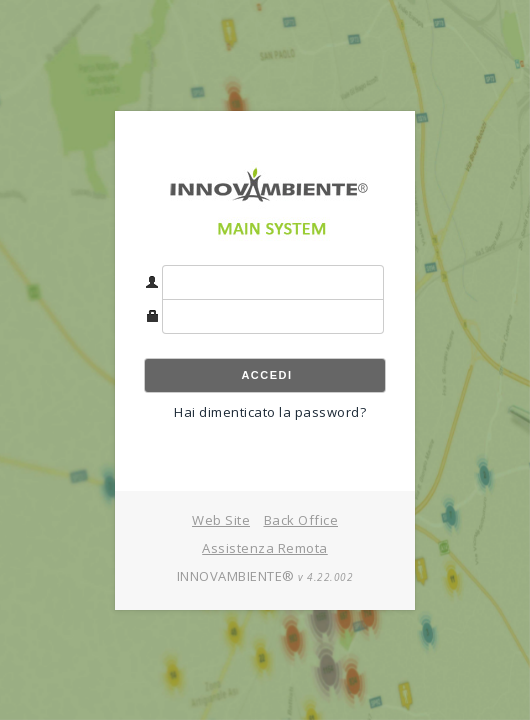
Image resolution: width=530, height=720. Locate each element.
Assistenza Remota (265, 548)
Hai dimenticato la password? (270, 412)
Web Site (221, 520)
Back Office (301, 520)
